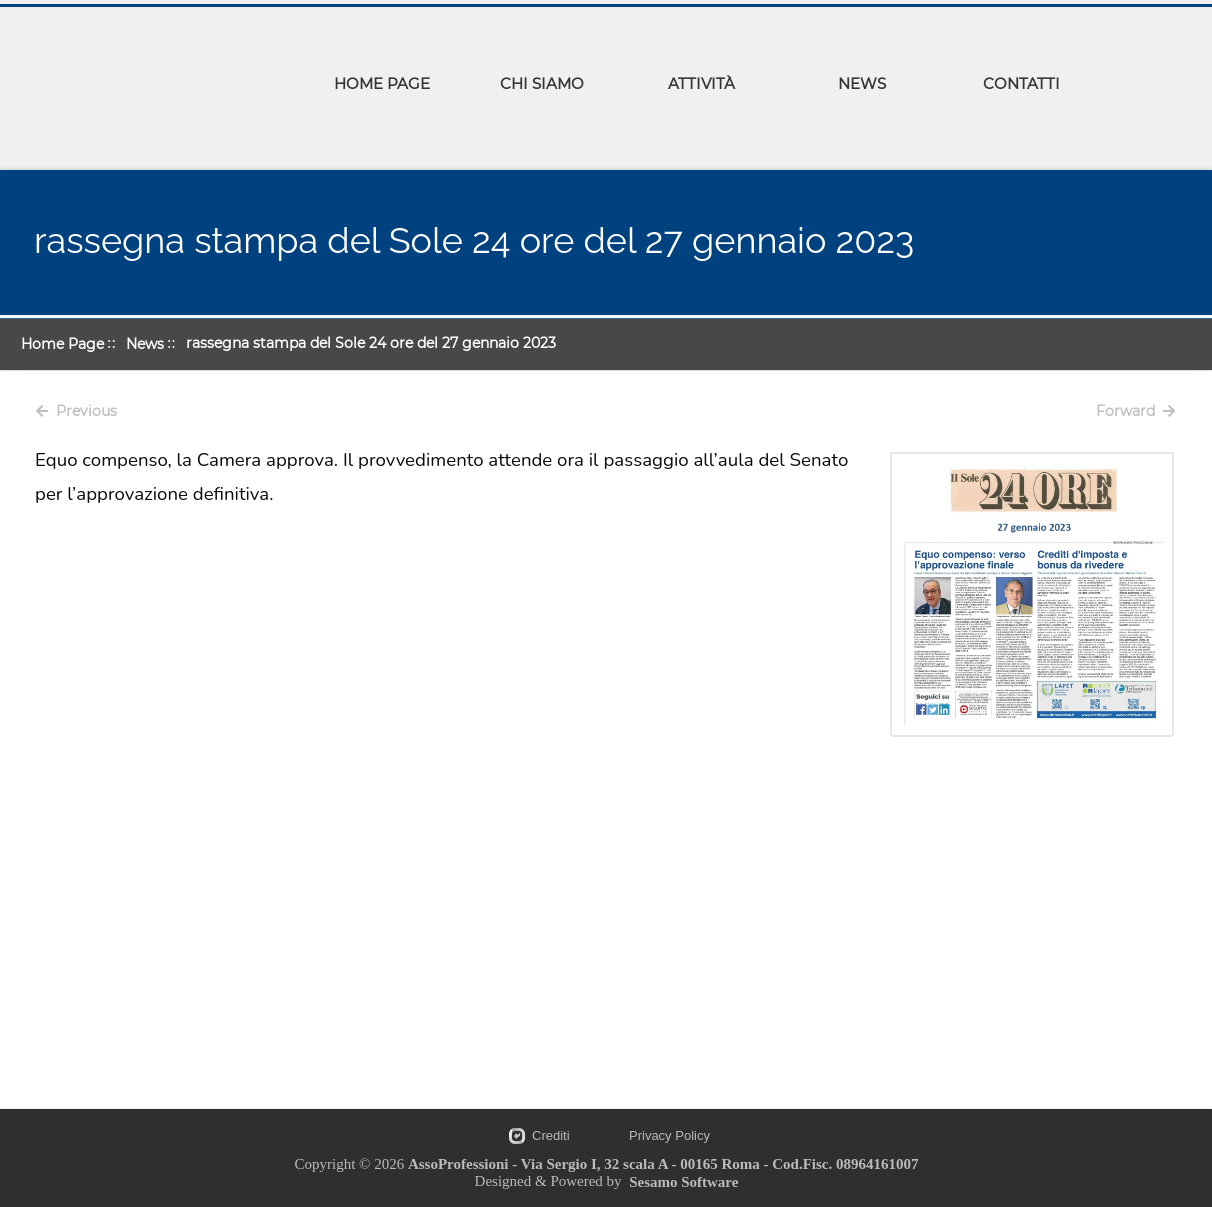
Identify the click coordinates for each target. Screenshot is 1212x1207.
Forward (1135, 411)
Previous (76, 411)
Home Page (62, 344)
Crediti (551, 1135)
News (145, 344)
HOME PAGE (382, 83)
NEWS (862, 83)
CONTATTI (1021, 83)
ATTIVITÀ (701, 83)
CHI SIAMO (542, 83)
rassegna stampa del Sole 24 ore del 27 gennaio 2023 (371, 343)
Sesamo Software (683, 1182)
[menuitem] (382, 87)
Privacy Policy (669, 1135)
